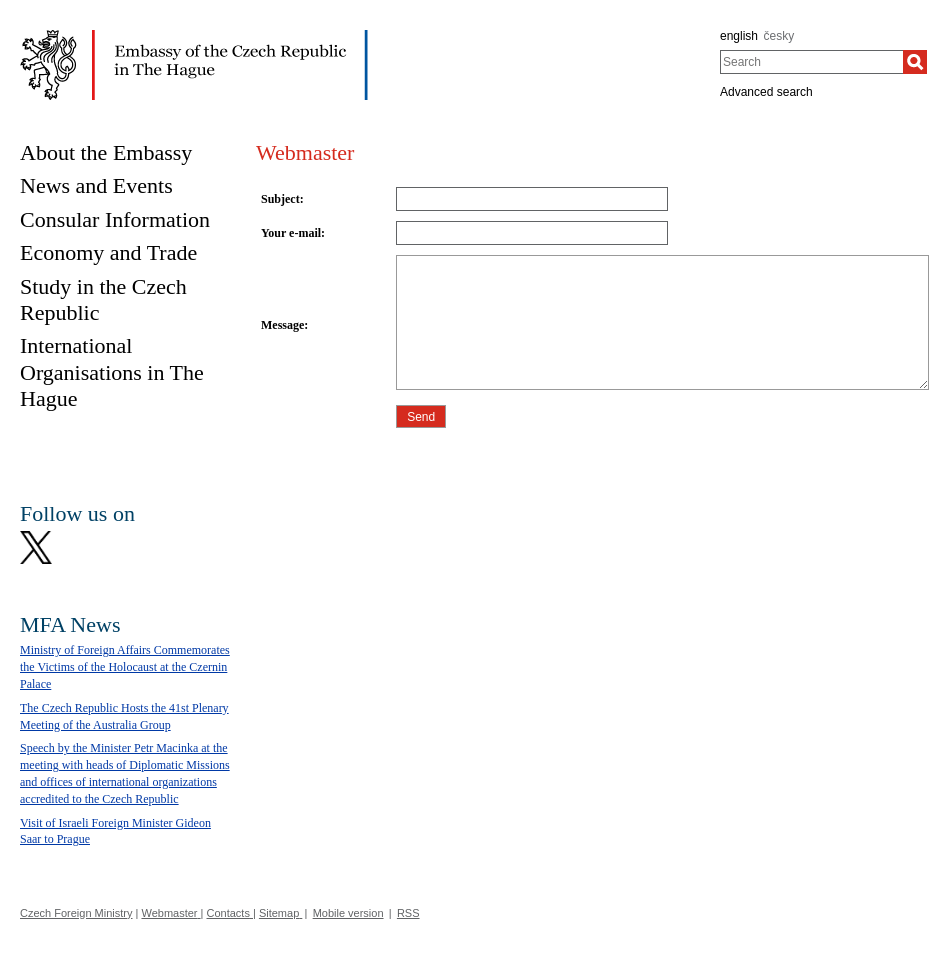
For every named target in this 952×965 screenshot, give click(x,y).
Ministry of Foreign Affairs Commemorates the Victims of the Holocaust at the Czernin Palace (125, 667)
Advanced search (766, 92)
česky (779, 36)
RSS (408, 913)
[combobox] (811, 62)
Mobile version (348, 913)
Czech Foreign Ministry (76, 913)
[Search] (915, 62)
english (739, 36)
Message (282, 325)
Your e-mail (291, 233)
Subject (280, 199)
